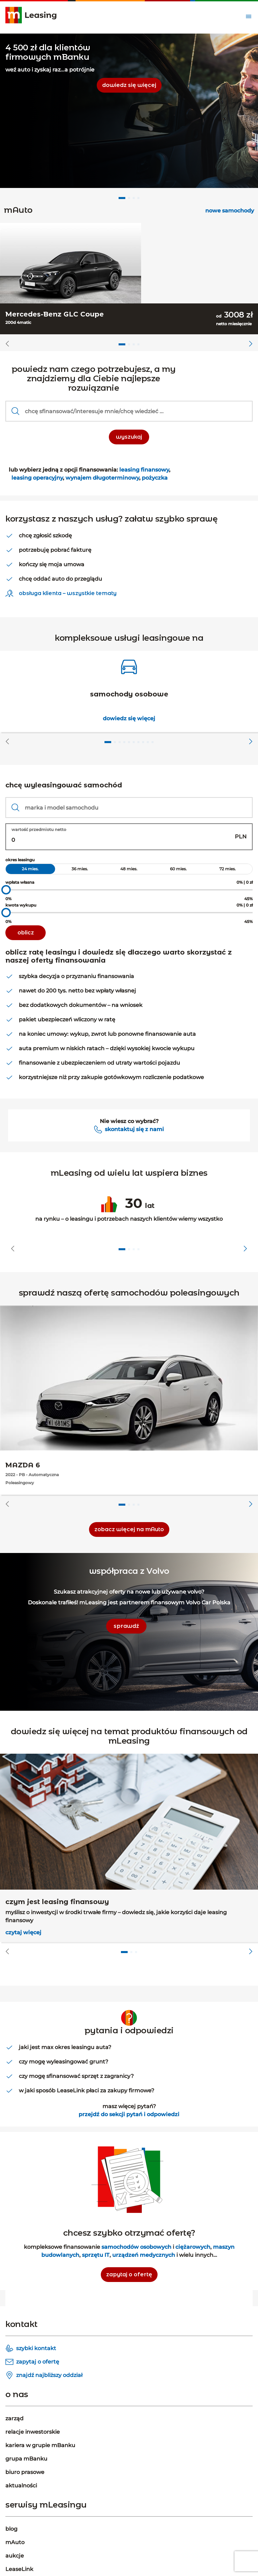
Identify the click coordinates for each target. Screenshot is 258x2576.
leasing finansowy (144, 470)
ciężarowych (192, 2247)
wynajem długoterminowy (102, 478)
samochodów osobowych (136, 2247)
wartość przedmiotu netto (38, 829)
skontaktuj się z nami (134, 1129)
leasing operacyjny (37, 478)
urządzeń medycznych (143, 2255)
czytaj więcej (23, 1932)
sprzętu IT (96, 2255)
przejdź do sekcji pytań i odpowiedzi (129, 2114)
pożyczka (154, 478)
